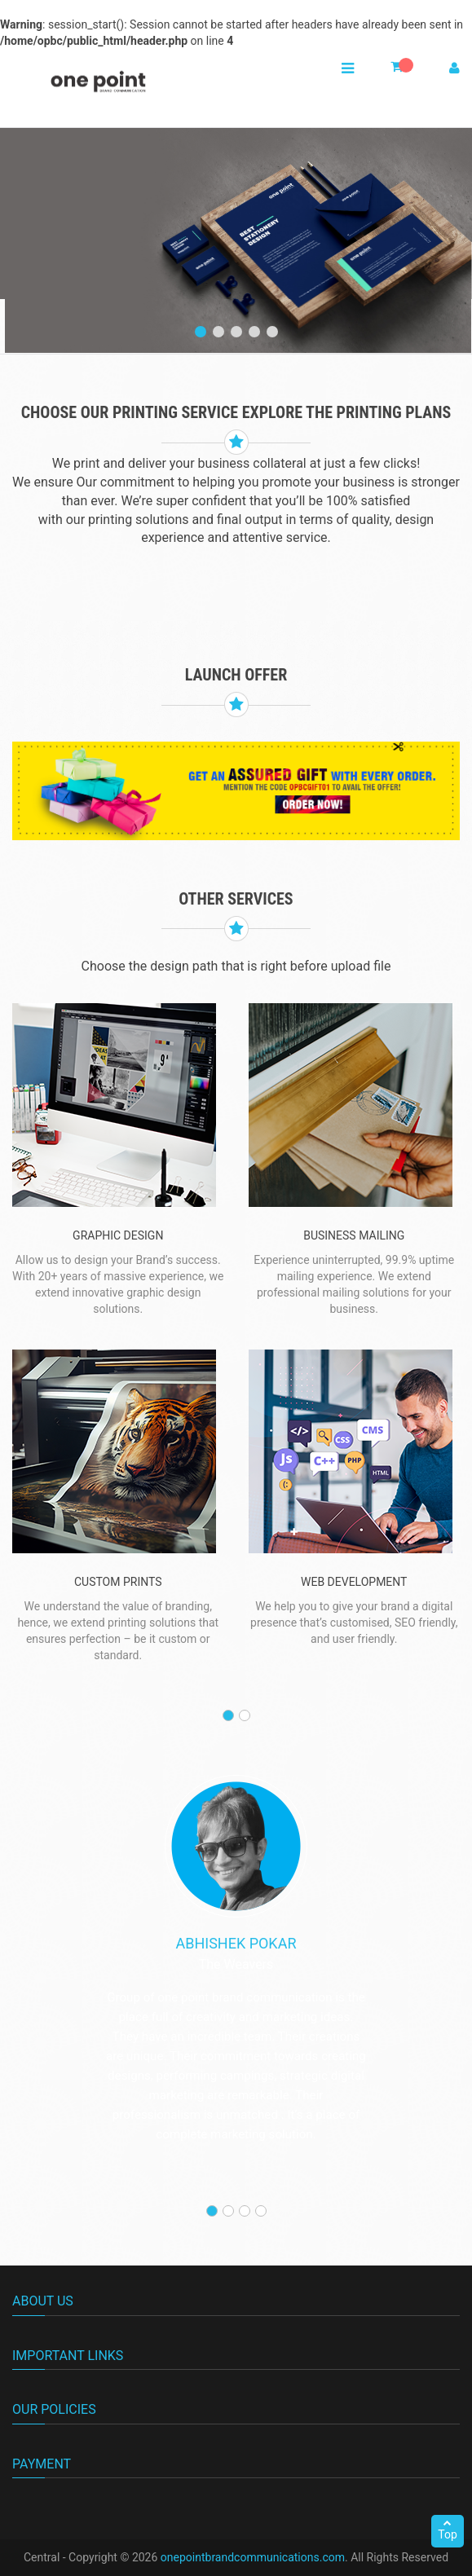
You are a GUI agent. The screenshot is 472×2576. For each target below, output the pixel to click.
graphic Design (118, 1235)
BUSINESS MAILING (353, 1235)
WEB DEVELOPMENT (354, 1581)
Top (447, 2529)
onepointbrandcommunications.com (253, 2557)
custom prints (118, 1581)
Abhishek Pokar (236, 1943)
